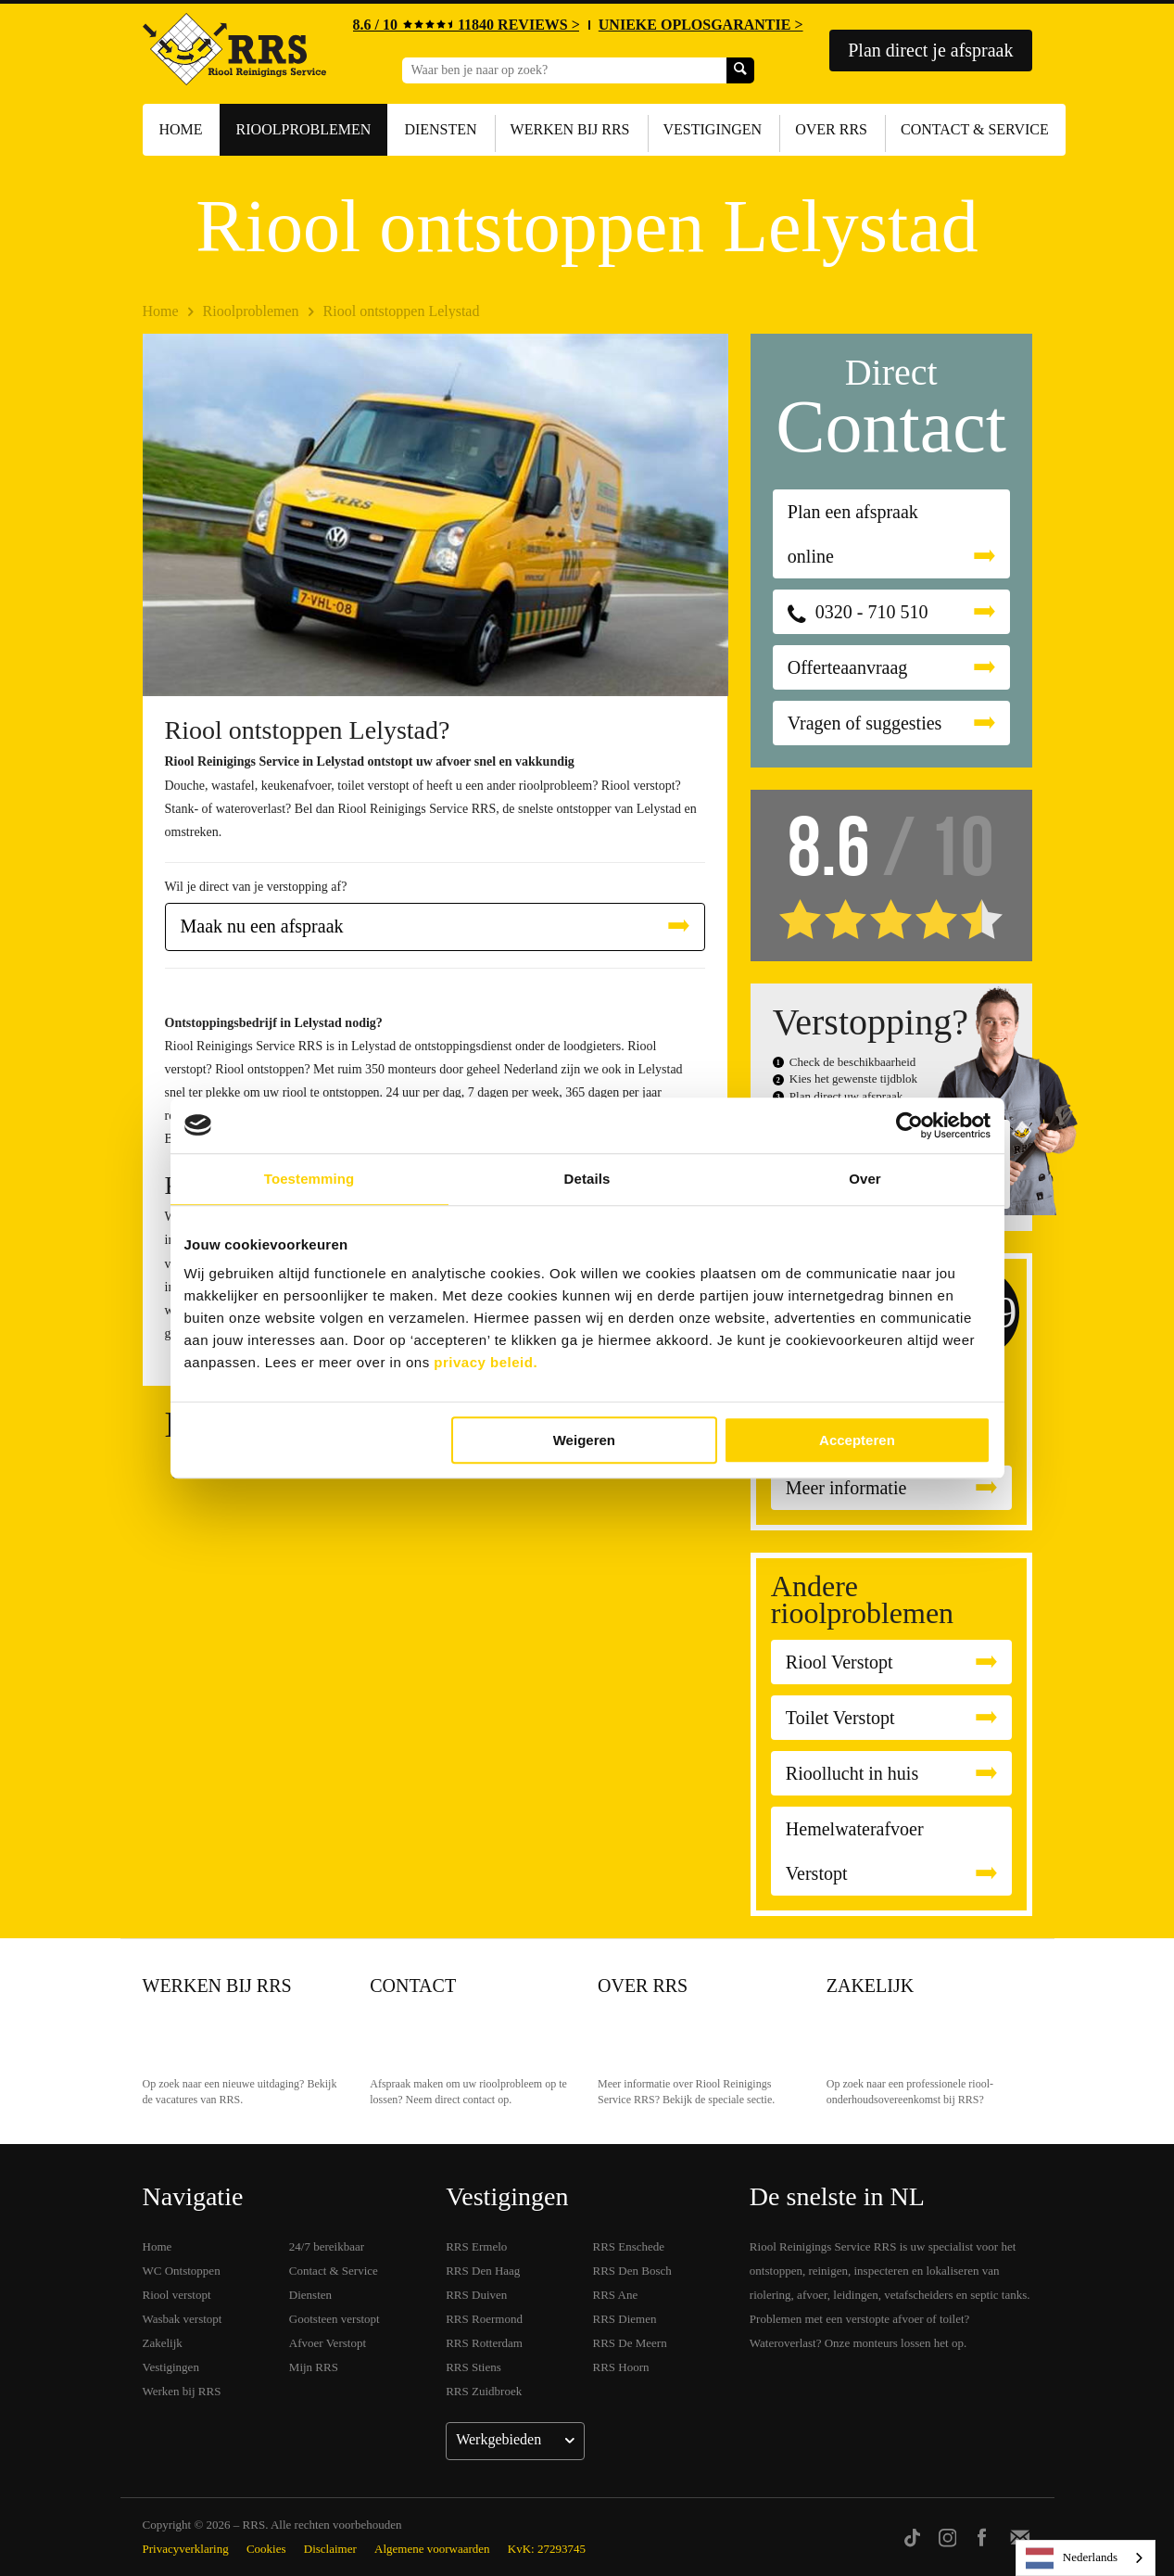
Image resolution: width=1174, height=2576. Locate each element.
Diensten (440, 129)
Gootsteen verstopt (334, 2319)
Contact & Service (975, 129)
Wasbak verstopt (182, 2319)
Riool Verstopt (839, 1662)
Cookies (266, 2549)
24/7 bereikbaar (326, 2246)
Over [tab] (865, 1178)
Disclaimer (330, 2549)
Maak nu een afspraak (262, 926)
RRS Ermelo (476, 2246)
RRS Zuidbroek (484, 2391)
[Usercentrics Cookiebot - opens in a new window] (909, 1125)
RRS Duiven (476, 2295)
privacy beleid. (485, 1362)
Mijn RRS (313, 2367)
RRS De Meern (630, 2343)
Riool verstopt (177, 2295)
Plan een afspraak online (853, 533)
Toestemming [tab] (309, 1178)
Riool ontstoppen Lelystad (401, 311)
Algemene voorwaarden (432, 2549)
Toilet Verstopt (840, 1717)
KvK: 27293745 (547, 2549)
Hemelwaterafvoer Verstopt (855, 1851)
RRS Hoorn (621, 2367)
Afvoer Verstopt (327, 2343)
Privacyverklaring (186, 2549)
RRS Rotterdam (484, 2343)
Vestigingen (713, 129)
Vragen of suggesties (865, 723)
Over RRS (831, 129)
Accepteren (857, 1440)
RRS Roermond (484, 2319)
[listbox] (1085, 2558)
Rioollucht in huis (852, 1773)
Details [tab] (587, 1178)
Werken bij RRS (570, 129)
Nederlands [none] (1071, 2558)
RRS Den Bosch (632, 2271)
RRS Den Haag (483, 2271)
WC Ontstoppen (182, 2271)
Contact (413, 1985)
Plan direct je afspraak (930, 50)
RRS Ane (615, 2295)
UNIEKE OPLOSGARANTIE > (701, 24)
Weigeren (584, 1440)
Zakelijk (870, 1985)
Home (181, 129)
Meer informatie (846, 1488)
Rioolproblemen (304, 129)
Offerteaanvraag (848, 667)
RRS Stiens (473, 2367)
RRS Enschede (629, 2246)
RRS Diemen (625, 2319)
